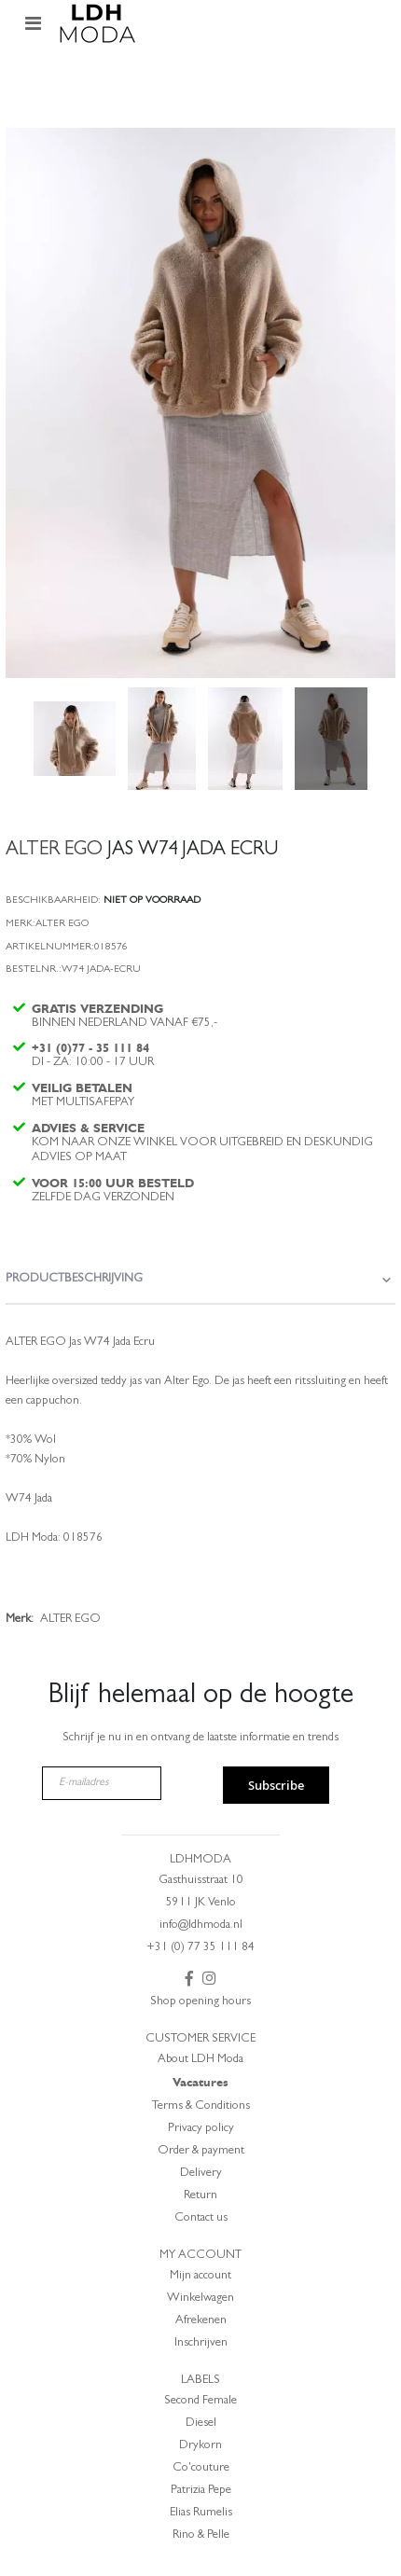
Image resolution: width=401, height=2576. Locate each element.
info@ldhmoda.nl (200, 1925)
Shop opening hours (200, 2002)
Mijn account (200, 2276)
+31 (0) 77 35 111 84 (200, 1948)
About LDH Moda (200, 2060)
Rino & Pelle (201, 2535)
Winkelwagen (200, 2298)
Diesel (201, 2423)
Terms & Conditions (201, 2106)
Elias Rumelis (201, 2513)
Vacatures (200, 2082)
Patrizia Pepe (201, 2491)
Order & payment (201, 2151)
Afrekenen (201, 2321)
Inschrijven (201, 2343)
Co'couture (201, 2468)
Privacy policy (201, 2129)
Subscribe (276, 1785)
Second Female (200, 2401)
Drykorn (200, 2446)
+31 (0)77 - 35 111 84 (90, 1048)
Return (200, 2196)
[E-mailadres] (102, 1783)
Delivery (201, 2173)
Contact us (201, 2218)
